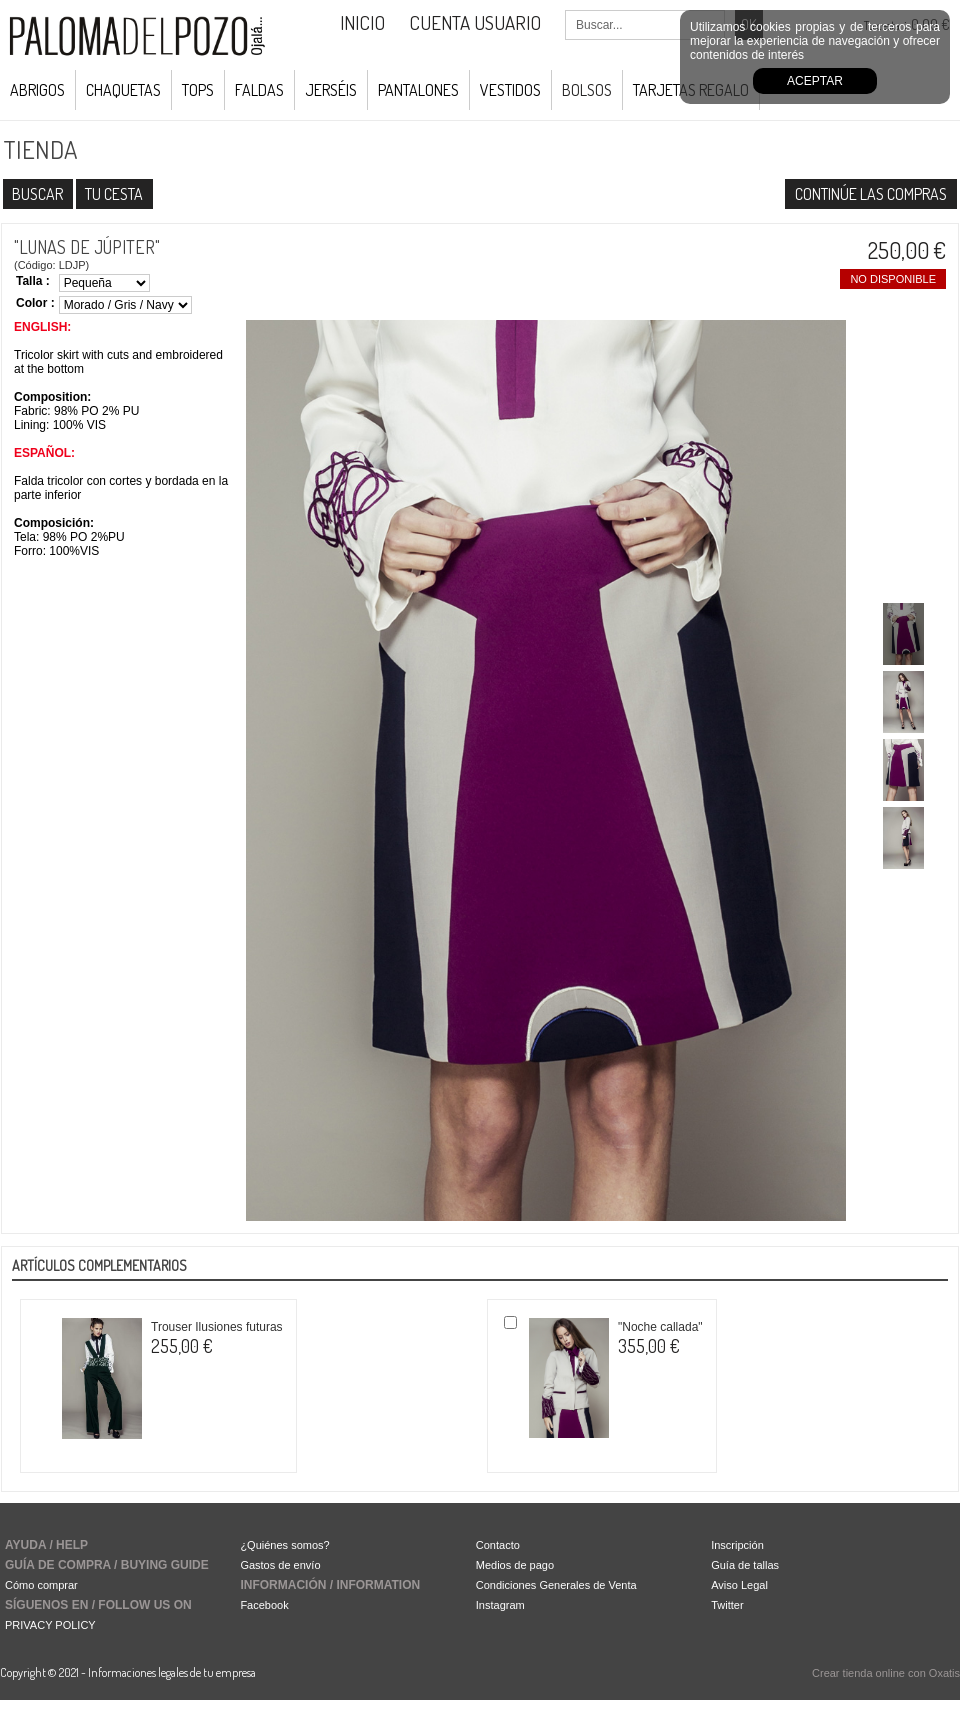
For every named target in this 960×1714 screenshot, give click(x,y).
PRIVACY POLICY (50, 1625)
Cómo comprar (41, 1585)
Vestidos (510, 90)
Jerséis (331, 90)
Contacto (498, 1545)
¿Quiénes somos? (284, 1545)
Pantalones (418, 90)
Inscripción (737, 1545)
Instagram (500, 1605)
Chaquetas (123, 90)
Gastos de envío (280, 1565)
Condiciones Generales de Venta (556, 1585)
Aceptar (815, 81)
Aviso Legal (739, 1585)
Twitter (727, 1605)
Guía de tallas (745, 1565)
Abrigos (37, 90)
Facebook (264, 1605)
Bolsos (587, 90)
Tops (198, 90)
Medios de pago (515, 1565)
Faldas (259, 90)
